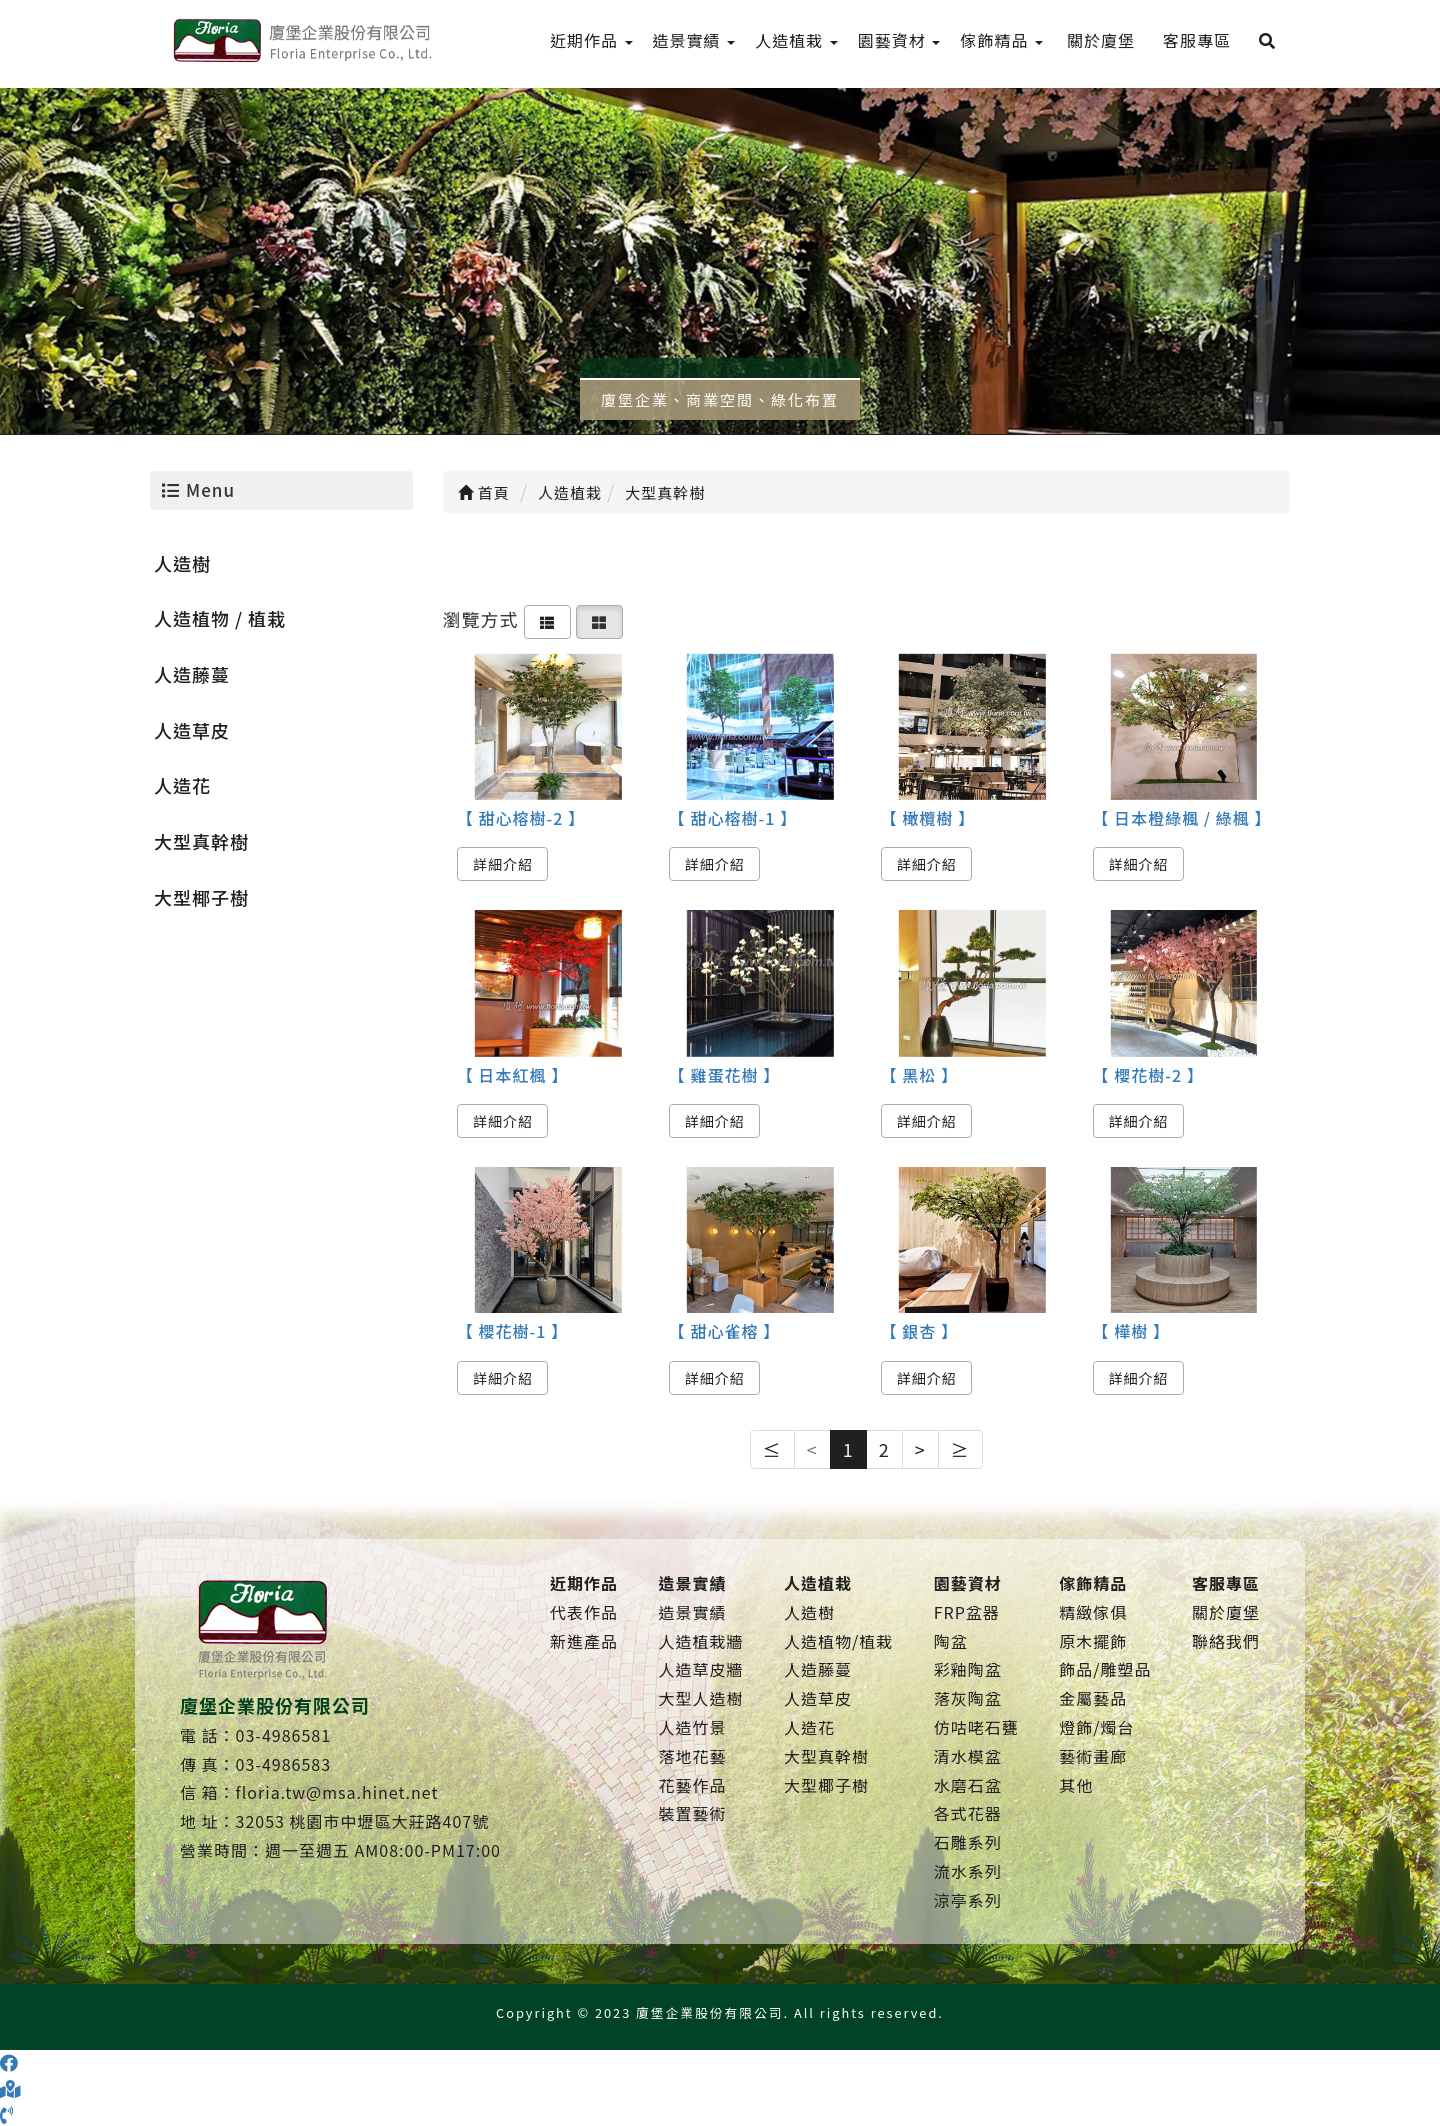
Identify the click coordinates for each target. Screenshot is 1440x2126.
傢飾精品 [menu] (1001, 40)
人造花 (182, 785)
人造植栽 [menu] (796, 40)
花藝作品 (692, 1785)
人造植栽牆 (700, 1641)
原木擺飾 (1093, 1641)
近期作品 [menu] (591, 40)
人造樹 (182, 563)
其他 (1076, 1785)
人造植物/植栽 (838, 1641)
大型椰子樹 (201, 897)
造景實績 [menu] (694, 40)
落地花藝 (692, 1756)
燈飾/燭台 (1096, 1727)
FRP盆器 (967, 1612)
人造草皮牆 (700, 1669)
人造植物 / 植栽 (220, 618)
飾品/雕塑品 (1105, 1669)
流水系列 (968, 1871)
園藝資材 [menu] (899, 40)
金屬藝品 (1093, 1698)
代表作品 (584, 1612)
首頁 (484, 492)
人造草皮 (192, 730)
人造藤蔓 (192, 674)
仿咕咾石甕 (976, 1727)
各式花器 (968, 1813)
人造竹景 (692, 1727)
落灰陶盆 (968, 1698)
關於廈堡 (1226, 1612)
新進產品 (584, 1641)
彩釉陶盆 (968, 1669)
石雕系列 (968, 1842)
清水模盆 (968, 1756)
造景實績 (692, 1612)
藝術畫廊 (1093, 1756)
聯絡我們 (1226, 1641)
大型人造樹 (700, 1698)
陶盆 (951, 1641)
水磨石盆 (968, 1785)
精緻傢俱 (1093, 1612)
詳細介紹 (503, 864)
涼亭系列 (968, 1900)
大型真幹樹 (201, 841)
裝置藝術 (692, 1813)
